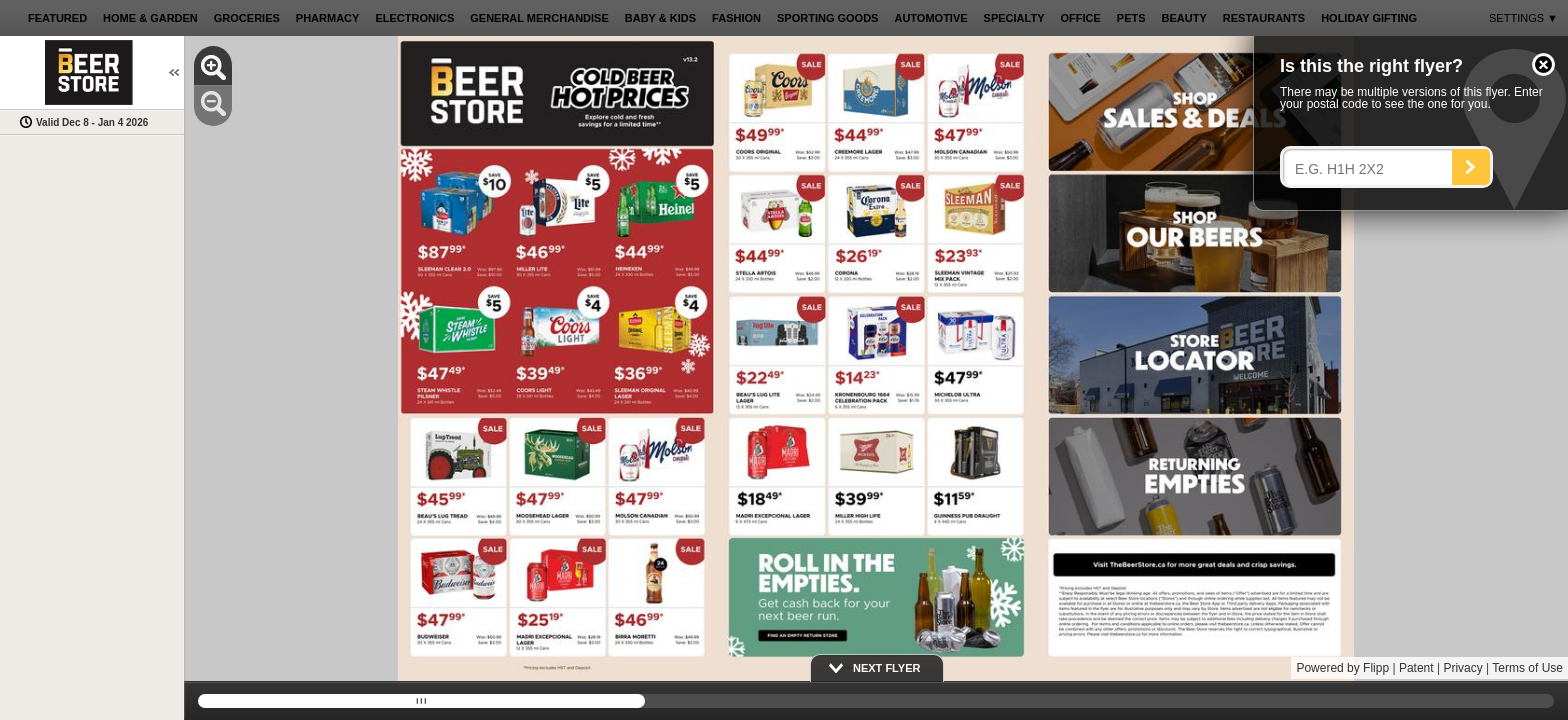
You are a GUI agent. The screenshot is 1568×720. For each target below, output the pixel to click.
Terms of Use (1527, 668)
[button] (1543, 64)
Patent (1416, 668)
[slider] (876, 701)
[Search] (1471, 167)
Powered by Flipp (1342, 668)
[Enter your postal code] (1372, 169)
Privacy (1462, 668)
